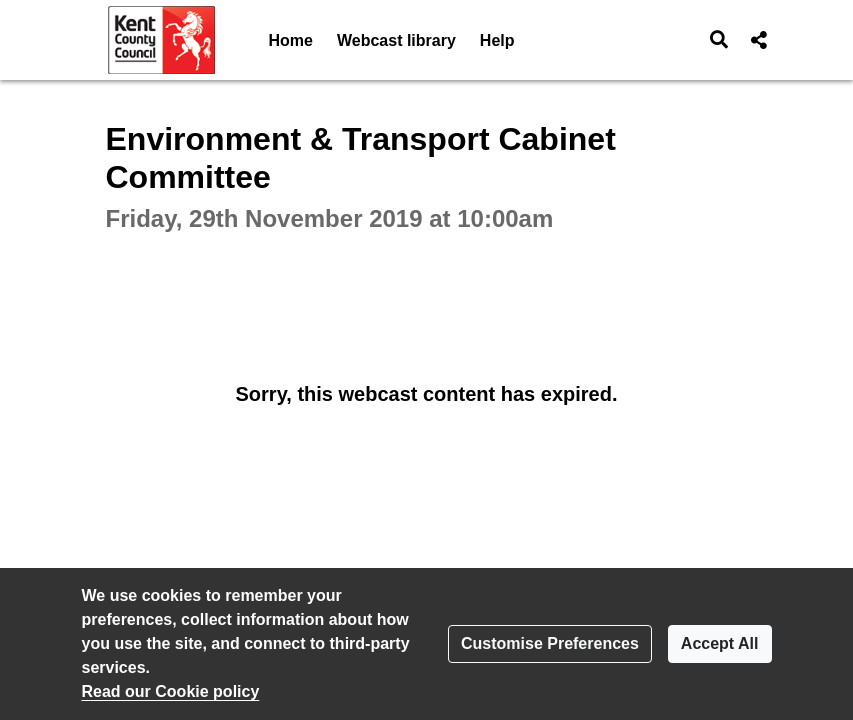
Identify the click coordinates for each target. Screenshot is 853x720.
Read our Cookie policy (171, 691)
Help (497, 40)
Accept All (720, 643)
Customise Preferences (550, 643)
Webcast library (396, 40)
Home (291, 40)
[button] (718, 40)
